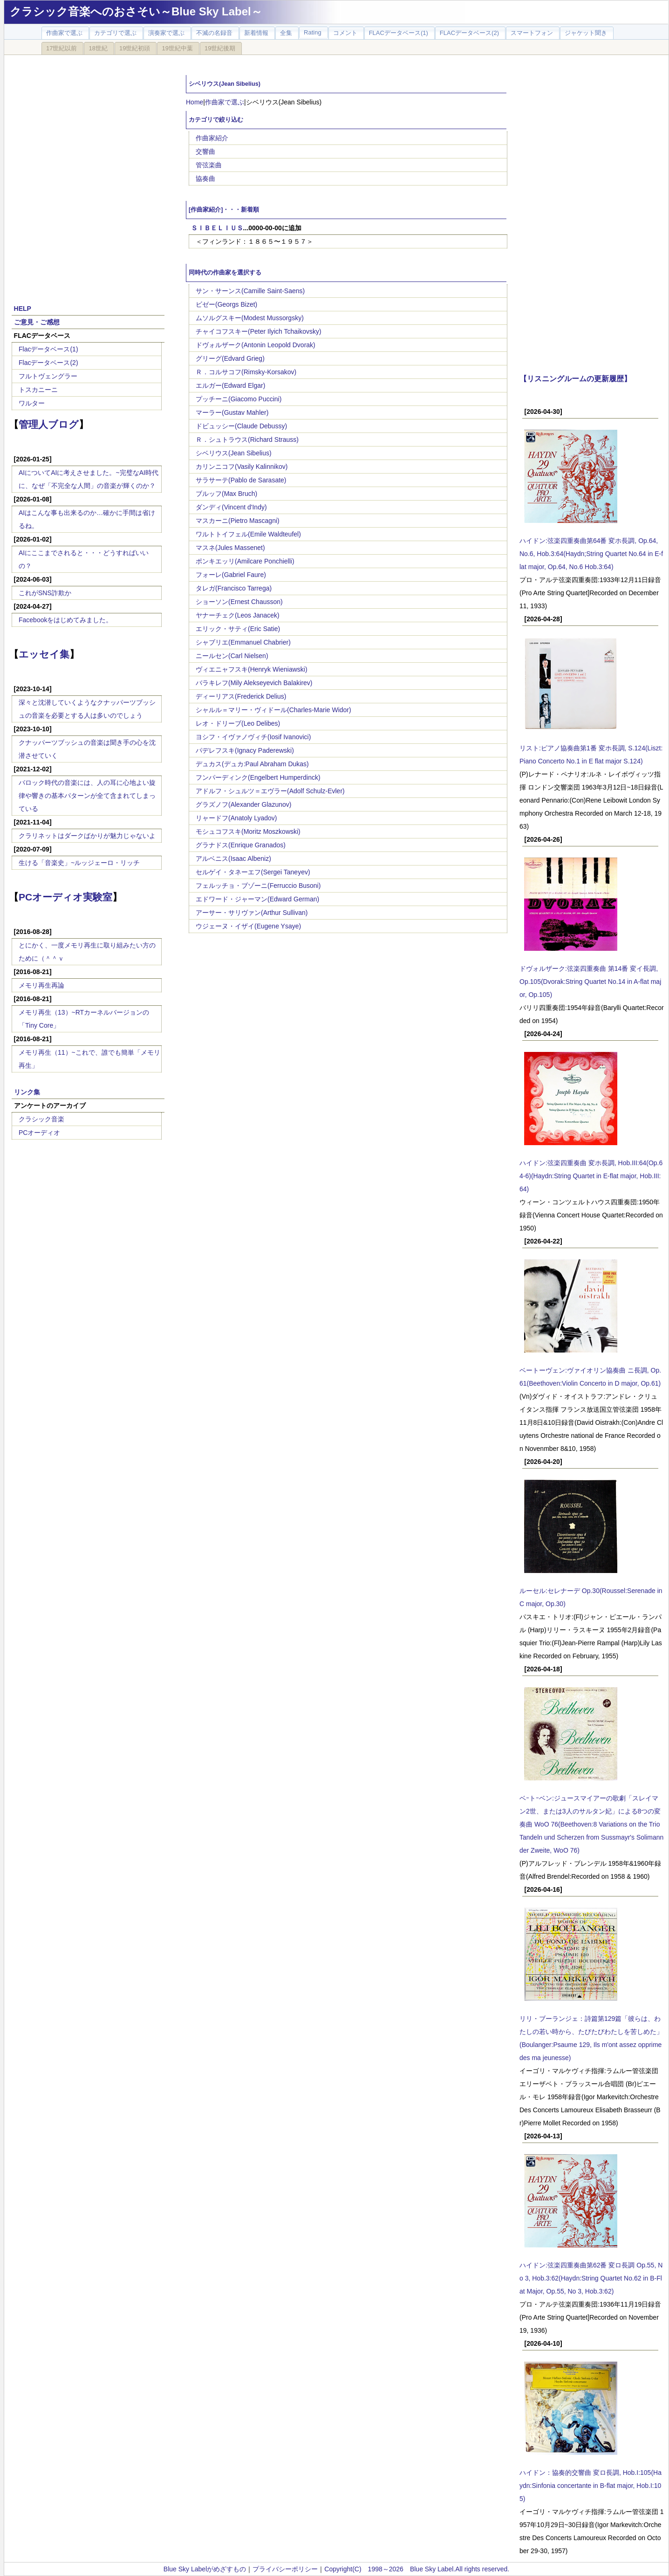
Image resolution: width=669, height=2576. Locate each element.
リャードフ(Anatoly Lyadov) (236, 818)
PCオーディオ (39, 1132)
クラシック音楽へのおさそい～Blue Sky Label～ (136, 11)
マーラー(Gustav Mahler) (232, 412)
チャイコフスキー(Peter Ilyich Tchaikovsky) (258, 331)
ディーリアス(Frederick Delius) (241, 696)
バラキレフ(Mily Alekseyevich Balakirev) (254, 683)
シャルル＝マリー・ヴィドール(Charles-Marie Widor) (273, 710)
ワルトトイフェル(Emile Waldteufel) (248, 534)
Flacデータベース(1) (48, 349)
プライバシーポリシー (285, 2569)
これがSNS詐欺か (45, 593)
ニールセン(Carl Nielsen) (232, 655)
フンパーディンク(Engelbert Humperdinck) (258, 777)
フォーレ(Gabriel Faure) (231, 574)
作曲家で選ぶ (224, 102)
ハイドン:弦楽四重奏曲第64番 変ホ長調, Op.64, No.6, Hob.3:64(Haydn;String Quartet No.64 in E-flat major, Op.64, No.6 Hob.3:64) (591, 553)
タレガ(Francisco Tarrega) (234, 588)
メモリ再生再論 (41, 985)
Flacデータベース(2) (48, 362)
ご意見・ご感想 (37, 322)
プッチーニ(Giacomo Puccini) (238, 399)
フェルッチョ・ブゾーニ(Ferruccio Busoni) (258, 885)
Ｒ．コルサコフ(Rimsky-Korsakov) (246, 372)
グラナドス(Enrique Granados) (241, 845)
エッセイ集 (44, 654)
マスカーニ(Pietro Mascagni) (238, 520)
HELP (22, 308)
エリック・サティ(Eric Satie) (238, 628)
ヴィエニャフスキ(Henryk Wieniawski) (251, 669)
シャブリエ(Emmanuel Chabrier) (243, 642)
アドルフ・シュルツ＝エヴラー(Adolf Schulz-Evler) (270, 791)
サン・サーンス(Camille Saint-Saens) (250, 291)
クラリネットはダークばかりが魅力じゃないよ (87, 835)
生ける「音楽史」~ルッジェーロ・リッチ (79, 862)
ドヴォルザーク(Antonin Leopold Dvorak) (255, 345)
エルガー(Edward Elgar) (230, 385)
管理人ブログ (49, 424)
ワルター (32, 403)
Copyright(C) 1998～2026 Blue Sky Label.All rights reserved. (416, 2569)
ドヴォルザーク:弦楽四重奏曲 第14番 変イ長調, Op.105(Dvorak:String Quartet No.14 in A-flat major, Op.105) (590, 981)
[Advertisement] (108, 174)
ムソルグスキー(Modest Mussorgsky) (250, 318)
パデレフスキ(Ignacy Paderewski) (245, 750)
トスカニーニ (38, 389)
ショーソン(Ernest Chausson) (239, 601)
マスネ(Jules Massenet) (230, 547)
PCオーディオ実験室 (65, 897)
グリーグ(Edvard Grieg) (230, 358)
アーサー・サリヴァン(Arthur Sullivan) (251, 912)
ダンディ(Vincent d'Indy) (231, 507)
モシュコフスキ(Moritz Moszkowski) (248, 831)
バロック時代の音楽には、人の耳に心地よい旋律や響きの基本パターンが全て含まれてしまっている (87, 795)
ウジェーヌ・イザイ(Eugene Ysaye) (248, 926)
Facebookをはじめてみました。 (65, 620)
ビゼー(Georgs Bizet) (226, 304)
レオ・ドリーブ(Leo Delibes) (238, 723)
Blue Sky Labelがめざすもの (205, 2569)
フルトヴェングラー (48, 376)
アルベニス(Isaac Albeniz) (233, 858)
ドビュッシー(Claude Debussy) (241, 426)
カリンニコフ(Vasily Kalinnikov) (241, 466)
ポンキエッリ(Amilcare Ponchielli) (245, 561)
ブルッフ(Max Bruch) (226, 493)
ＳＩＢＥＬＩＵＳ (217, 228)
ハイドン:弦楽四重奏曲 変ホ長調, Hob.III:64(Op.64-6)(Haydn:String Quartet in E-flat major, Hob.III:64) (590, 1176)
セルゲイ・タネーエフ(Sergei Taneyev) (253, 872)
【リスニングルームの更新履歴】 (575, 378)
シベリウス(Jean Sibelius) (234, 453)
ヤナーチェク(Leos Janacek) (238, 615)
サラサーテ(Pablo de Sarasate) (241, 480)
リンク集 (27, 1092)
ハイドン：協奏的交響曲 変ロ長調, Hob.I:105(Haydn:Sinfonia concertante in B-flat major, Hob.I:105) (590, 2485)
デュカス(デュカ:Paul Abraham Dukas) (252, 764)
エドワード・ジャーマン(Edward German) (257, 899)
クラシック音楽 (41, 1119)
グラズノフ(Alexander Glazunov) (243, 804)
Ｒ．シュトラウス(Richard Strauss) (247, 439)
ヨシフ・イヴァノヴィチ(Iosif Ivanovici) (253, 737)
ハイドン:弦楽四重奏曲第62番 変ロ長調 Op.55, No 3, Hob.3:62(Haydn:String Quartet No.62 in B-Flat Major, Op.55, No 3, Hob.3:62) (590, 2278)
